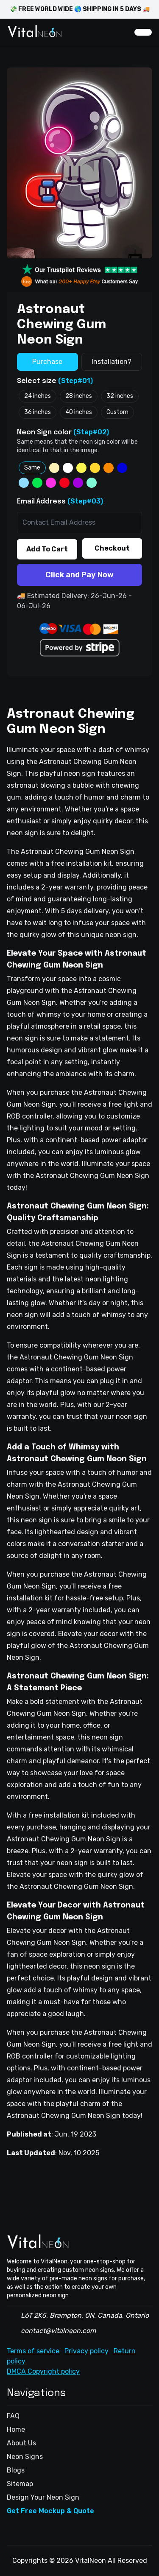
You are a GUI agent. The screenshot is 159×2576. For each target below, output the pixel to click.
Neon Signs (25, 2457)
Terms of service (33, 2351)
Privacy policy (86, 2351)
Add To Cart (47, 549)
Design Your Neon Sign (43, 2497)
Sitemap (20, 2484)
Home (16, 2429)
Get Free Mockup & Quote (50, 2511)
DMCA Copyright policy (43, 2371)
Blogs (16, 2470)
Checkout (112, 548)
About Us (21, 2443)
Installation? (111, 362)
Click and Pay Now (79, 574)
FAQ (13, 2416)
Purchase (47, 362)
